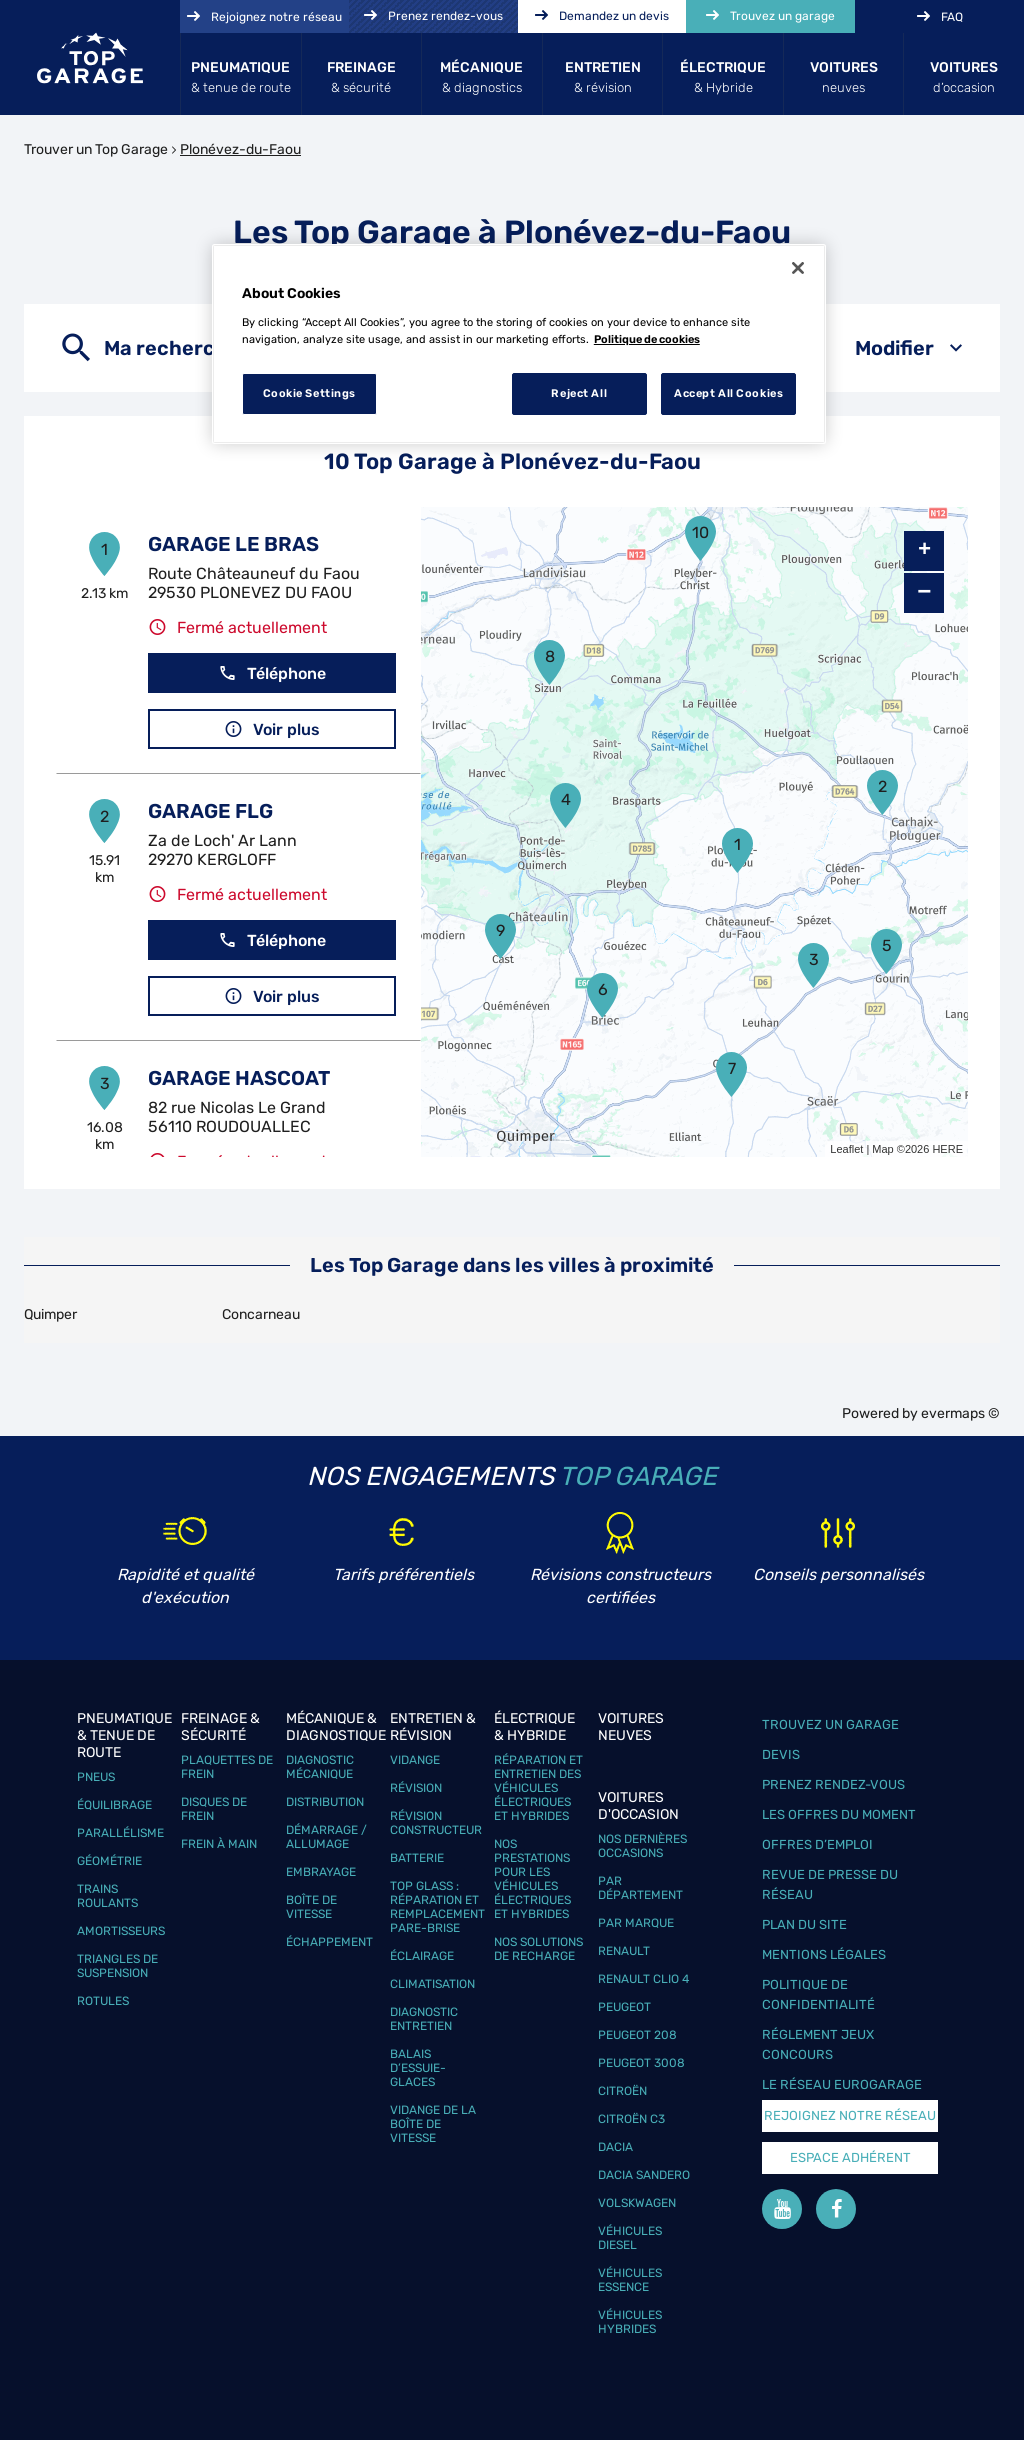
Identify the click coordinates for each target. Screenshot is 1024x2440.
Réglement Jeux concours (818, 2044)
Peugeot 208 (637, 2035)
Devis (781, 1754)
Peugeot (624, 2007)
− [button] (924, 592)
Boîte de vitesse (311, 1907)
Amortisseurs (121, 1931)
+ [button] (924, 551)
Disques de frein (214, 1809)
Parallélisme (120, 1833)
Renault (624, 1951)
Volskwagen (637, 2203)
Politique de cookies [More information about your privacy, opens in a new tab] (647, 339)
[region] (519, 344)
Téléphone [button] (272, 673)
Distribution (325, 1802)
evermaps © (960, 1413)
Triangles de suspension (117, 1966)
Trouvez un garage (830, 1724)
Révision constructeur (436, 1823)
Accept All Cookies (728, 393)
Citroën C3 (631, 2119)
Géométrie (109, 1861)
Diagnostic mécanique (320, 1767)
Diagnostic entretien (424, 2019)
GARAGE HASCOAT (239, 1078)
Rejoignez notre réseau (850, 2115)
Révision (416, 1788)
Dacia (615, 2147)
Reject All (579, 393)
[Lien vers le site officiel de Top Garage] (90, 58)
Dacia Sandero (644, 2175)
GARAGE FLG (210, 811)
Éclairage (422, 1956)
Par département (640, 1888)
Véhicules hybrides (630, 2322)
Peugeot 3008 (641, 2063)
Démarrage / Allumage (326, 1837)
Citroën (622, 2091)
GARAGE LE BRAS (233, 544)
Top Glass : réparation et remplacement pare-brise (437, 1907)
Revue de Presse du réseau (830, 1884)
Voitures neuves (631, 1727)
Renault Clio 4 (643, 1979)
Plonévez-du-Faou (240, 149)
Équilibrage (114, 1805)
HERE (947, 1149)
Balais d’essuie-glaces (418, 2068)
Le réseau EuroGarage (842, 2084)
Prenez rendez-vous (833, 1784)
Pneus (96, 1777)
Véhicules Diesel (630, 2238)
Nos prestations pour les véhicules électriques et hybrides (532, 1879)
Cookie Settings (310, 393)
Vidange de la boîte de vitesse (433, 2124)
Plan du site (804, 1924)
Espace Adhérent (850, 2157)
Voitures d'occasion (638, 1806)
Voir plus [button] (272, 729)
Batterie (417, 1858)
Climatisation (432, 1984)
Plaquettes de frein (227, 1767)
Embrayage (321, 1872)
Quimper (50, 1314)
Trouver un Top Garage (96, 149)
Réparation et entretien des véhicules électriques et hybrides (538, 1788)
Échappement (329, 1942)
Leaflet (846, 1149)
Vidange (415, 1760)
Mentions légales (824, 1954)
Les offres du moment (839, 1814)
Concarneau (261, 1314)
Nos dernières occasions (642, 1846)
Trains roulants (107, 1896)
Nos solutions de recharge (538, 1949)
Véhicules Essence (630, 2280)
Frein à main (219, 1844)
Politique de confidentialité (818, 1994)
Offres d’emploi (817, 1844)
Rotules (103, 2001)
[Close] (798, 268)
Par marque (636, 1923)
